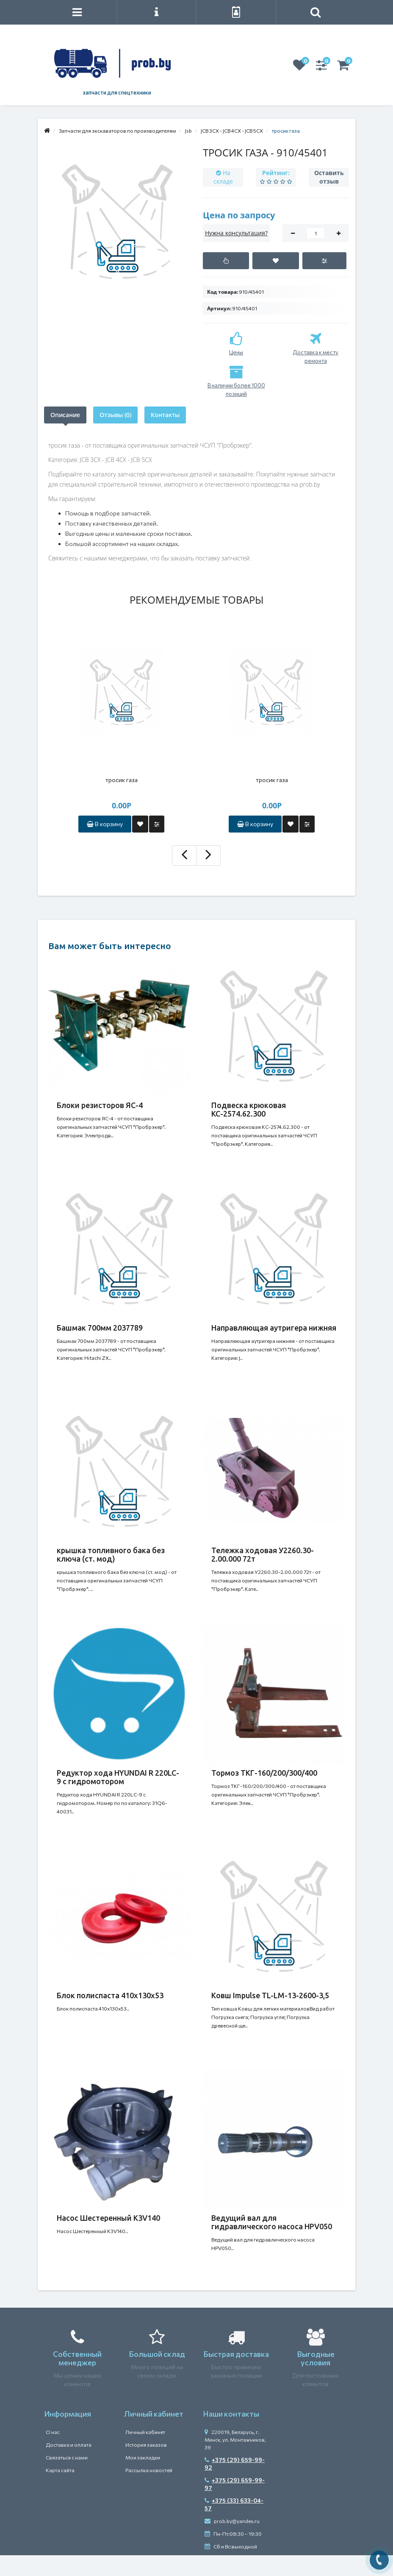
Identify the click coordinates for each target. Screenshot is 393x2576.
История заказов (146, 2445)
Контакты (165, 415)
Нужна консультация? (236, 233)
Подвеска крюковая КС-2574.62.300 (248, 1109)
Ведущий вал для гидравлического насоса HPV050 (271, 2222)
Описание (65, 415)
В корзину (105, 823)
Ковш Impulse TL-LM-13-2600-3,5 (270, 1995)
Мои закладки (142, 2457)
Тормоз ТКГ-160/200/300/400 (264, 1772)
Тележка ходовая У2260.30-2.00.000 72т (262, 1554)
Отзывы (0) (115, 415)
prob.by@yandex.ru (232, 2521)
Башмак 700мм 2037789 (100, 1327)
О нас (53, 2432)
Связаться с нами (67, 2457)
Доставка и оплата (68, 2445)
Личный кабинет (145, 2432)
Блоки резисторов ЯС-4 (100, 1105)
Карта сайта (60, 2470)
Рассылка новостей (148, 2470)
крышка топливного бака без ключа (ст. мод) (111, 1554)
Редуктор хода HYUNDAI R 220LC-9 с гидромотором (118, 1776)
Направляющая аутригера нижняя (273, 1327)
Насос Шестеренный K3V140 (108, 2218)
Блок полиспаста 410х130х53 (110, 1995)
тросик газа (121, 779)
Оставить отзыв (329, 177)
